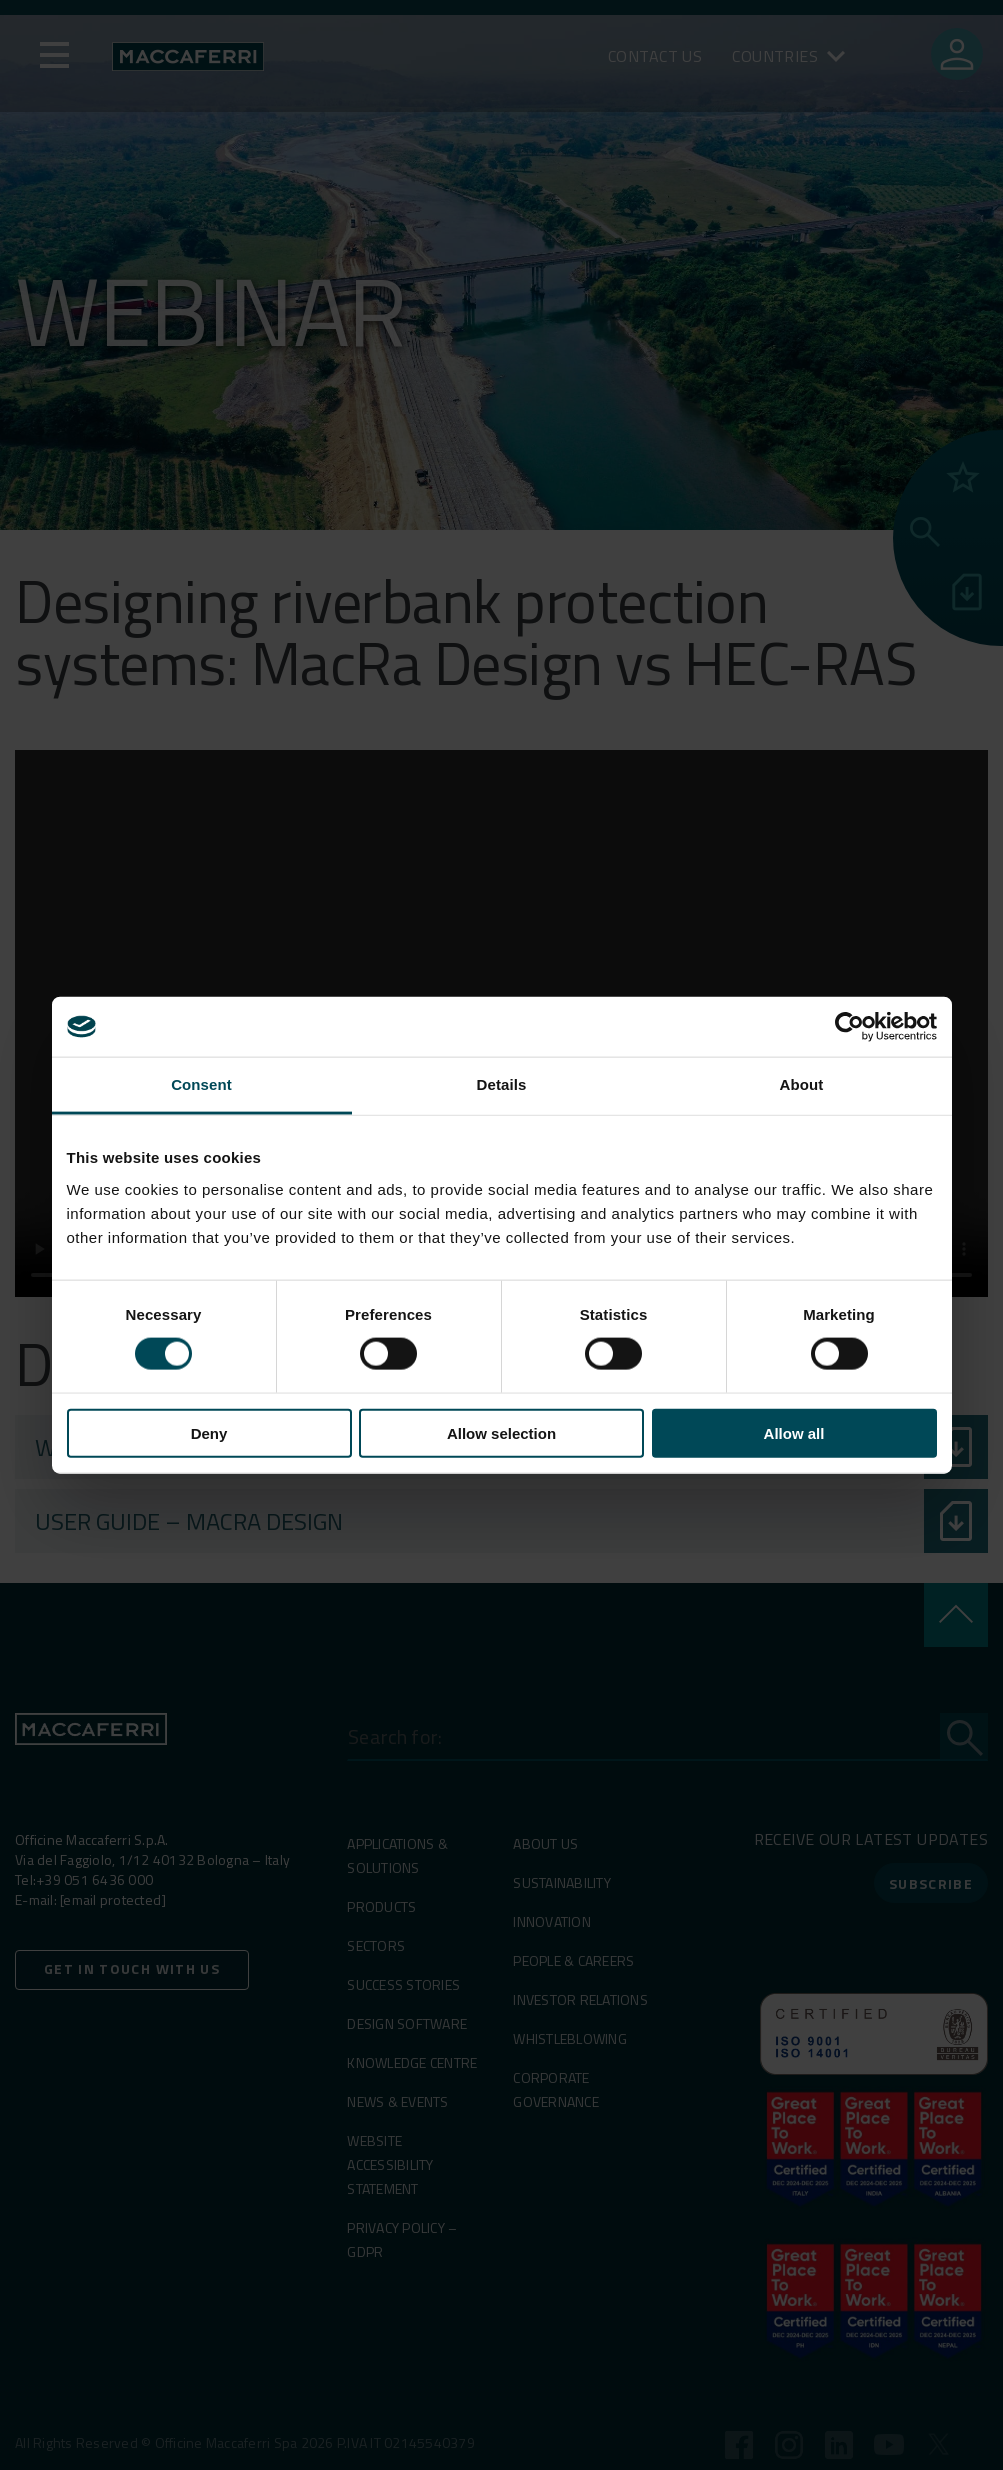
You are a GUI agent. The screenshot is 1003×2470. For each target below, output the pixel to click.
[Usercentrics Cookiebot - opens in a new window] (849, 1027)
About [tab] (802, 1084)
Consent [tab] (201, 1084)
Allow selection (501, 1432)
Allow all (794, 1432)
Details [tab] (502, 1084)
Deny (209, 1432)
